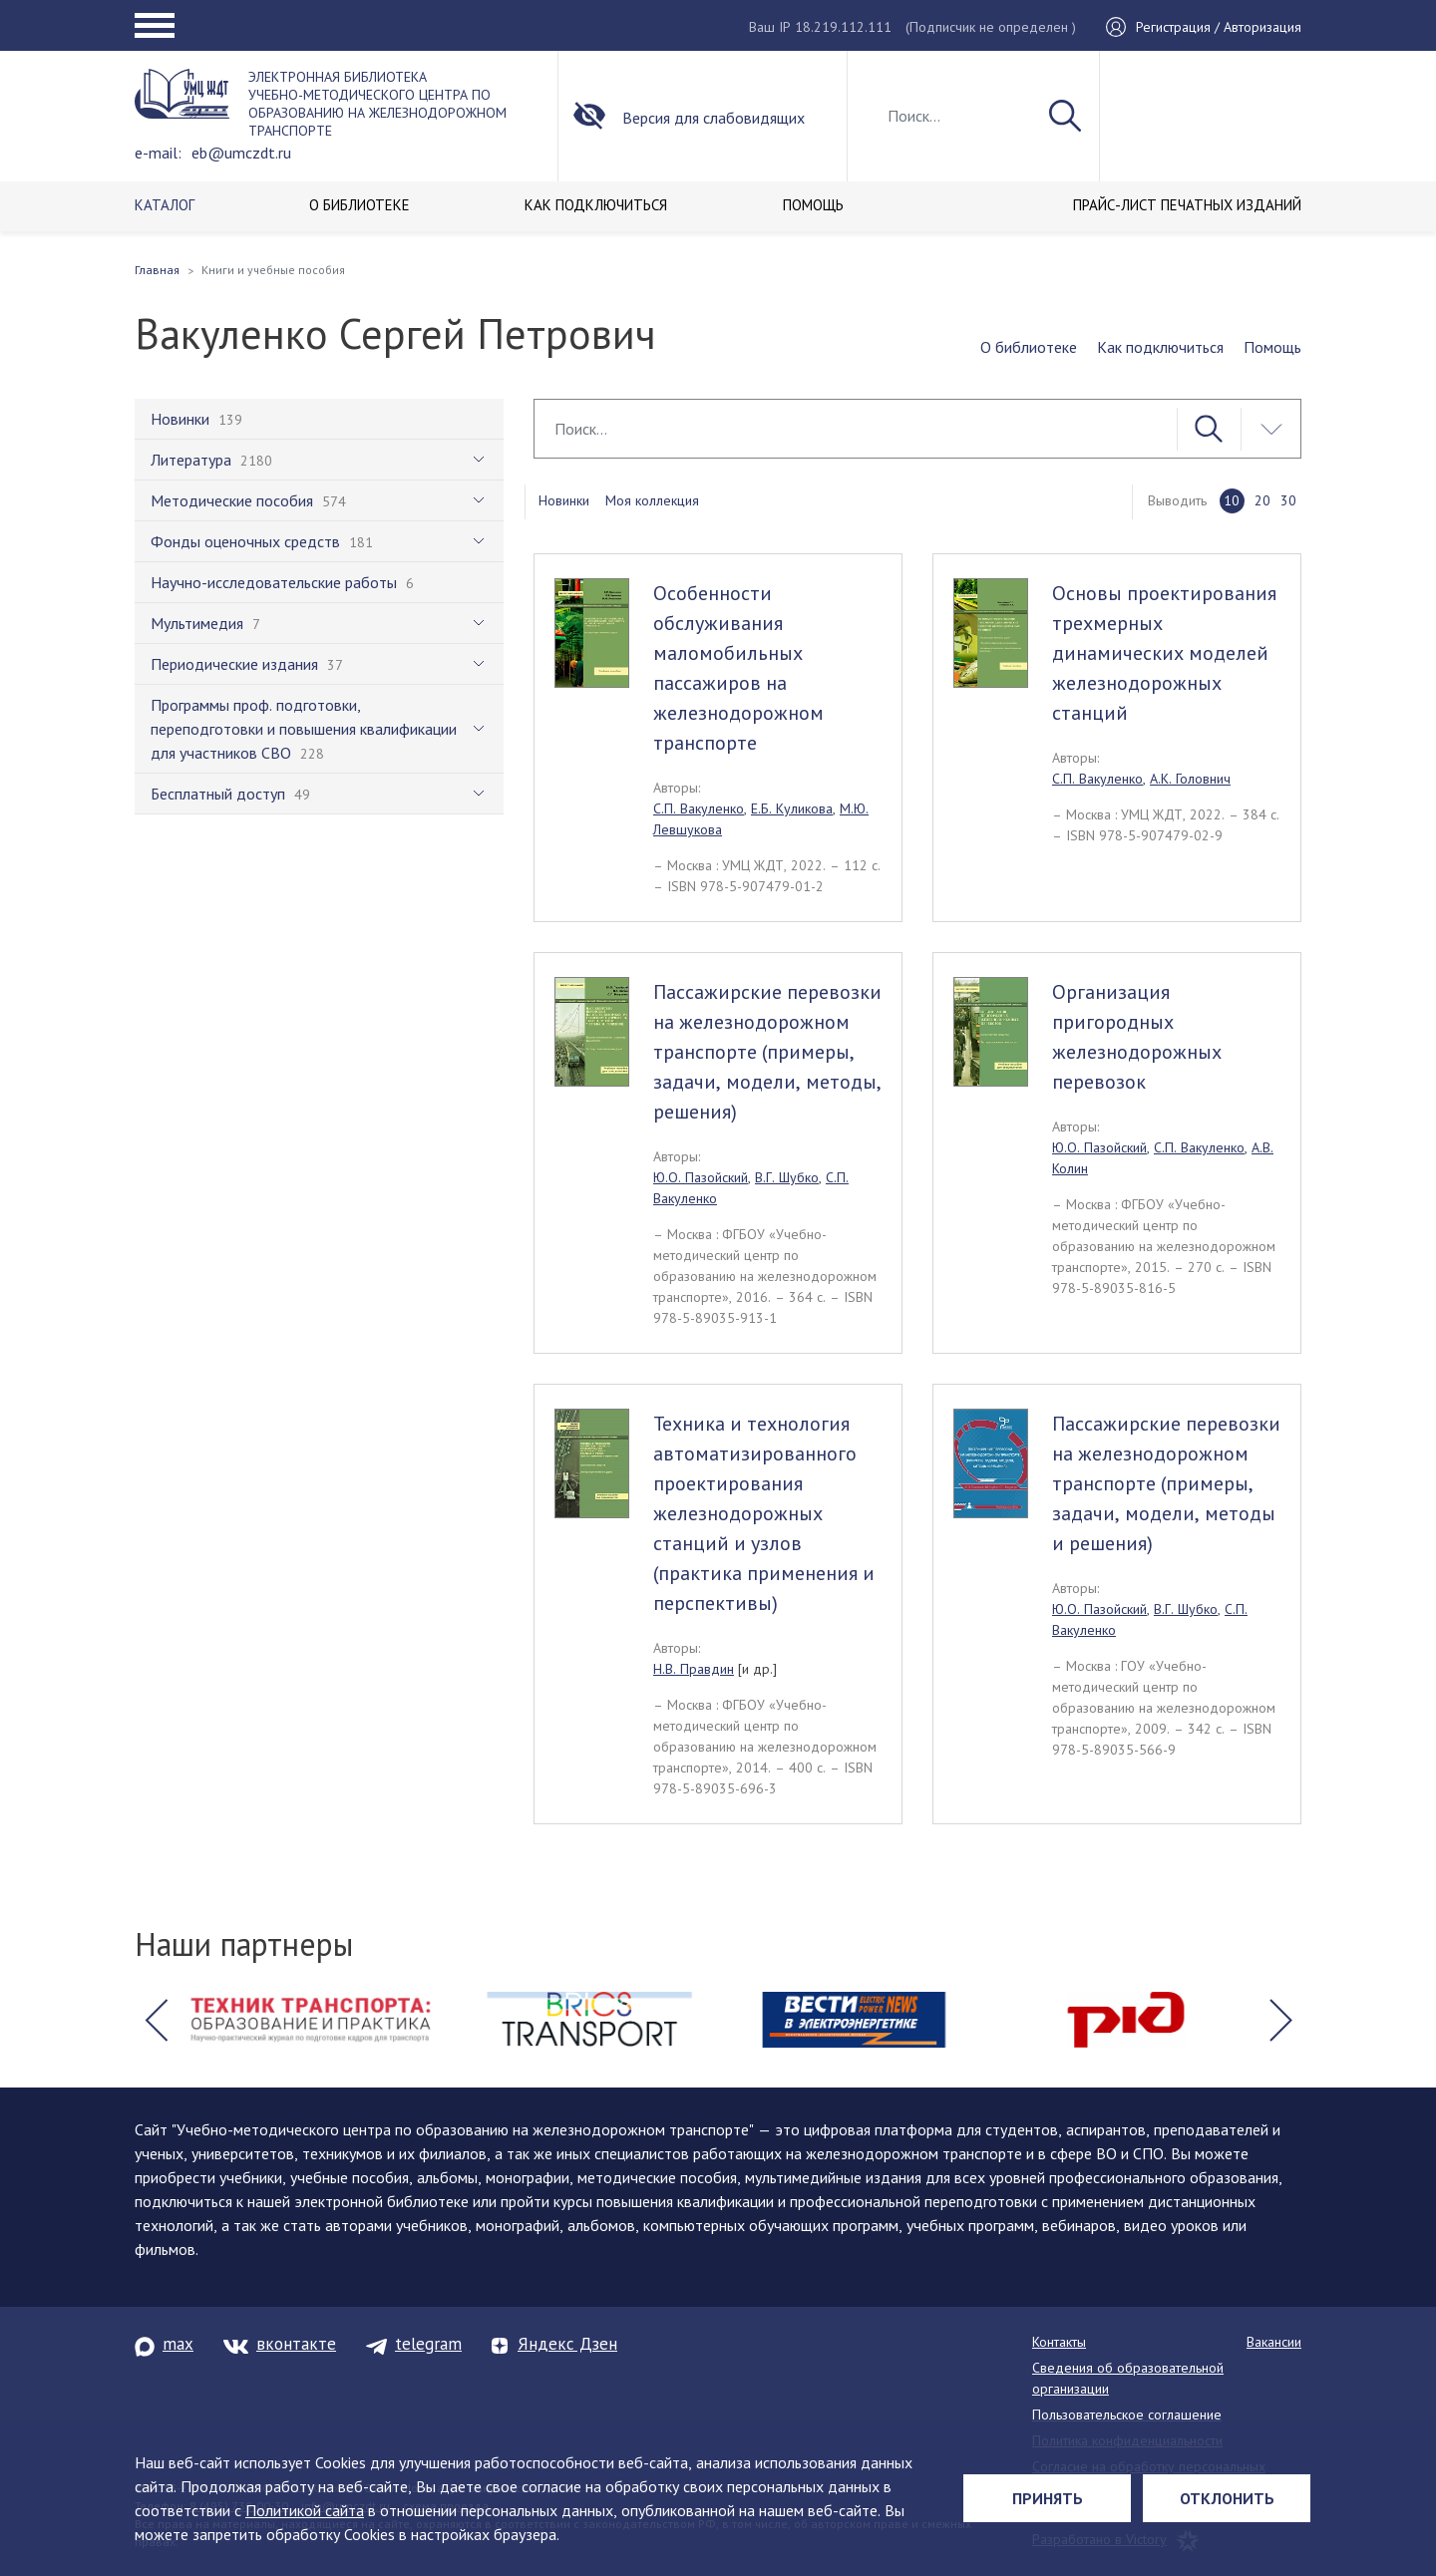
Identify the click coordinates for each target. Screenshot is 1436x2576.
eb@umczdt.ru (241, 152)
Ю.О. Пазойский (700, 1177)
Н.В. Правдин (693, 1669)
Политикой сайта (304, 2510)
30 (1288, 500)
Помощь (1272, 347)
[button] (156, 2020)
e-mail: (158, 152)
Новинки (563, 500)
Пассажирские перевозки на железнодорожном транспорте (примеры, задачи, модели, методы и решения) (1166, 1483)
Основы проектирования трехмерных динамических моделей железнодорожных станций (1164, 653)
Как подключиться (1160, 347)
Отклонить (1227, 2498)
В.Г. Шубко (787, 1177)
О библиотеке (1028, 347)
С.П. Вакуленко (698, 808)
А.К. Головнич (1190, 779)
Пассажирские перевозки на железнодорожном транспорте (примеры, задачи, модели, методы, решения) (767, 1052)
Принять (1047, 2498)
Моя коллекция (652, 500)
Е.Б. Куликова (792, 808)
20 (1262, 500)
